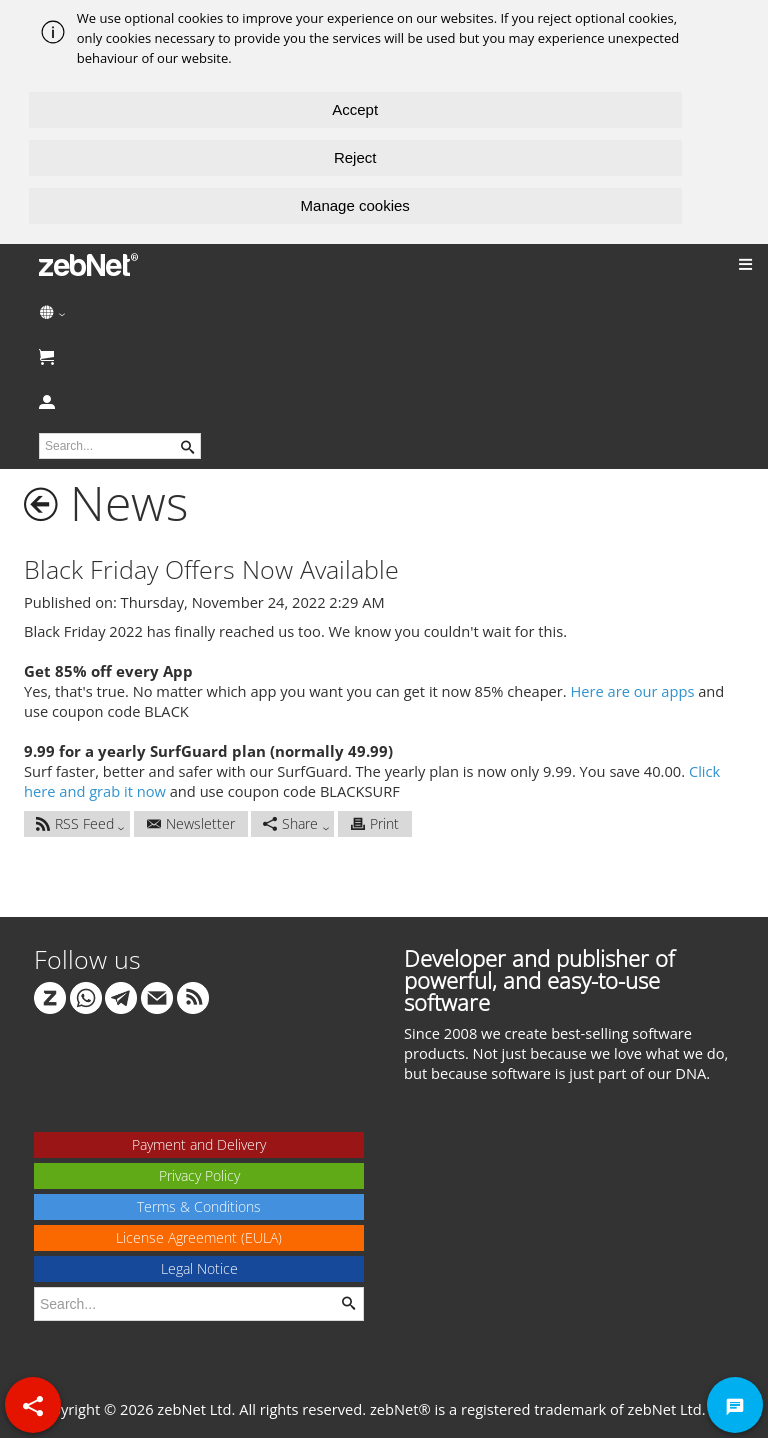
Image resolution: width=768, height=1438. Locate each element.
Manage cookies (355, 205)
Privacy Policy (199, 1175)
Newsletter (191, 823)
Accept (355, 109)
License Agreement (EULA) (199, 1237)
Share (290, 823)
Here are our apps (633, 691)
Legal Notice (199, 1268)
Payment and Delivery (199, 1144)
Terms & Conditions (199, 1206)
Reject (355, 157)
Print (375, 823)
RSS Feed (75, 823)
